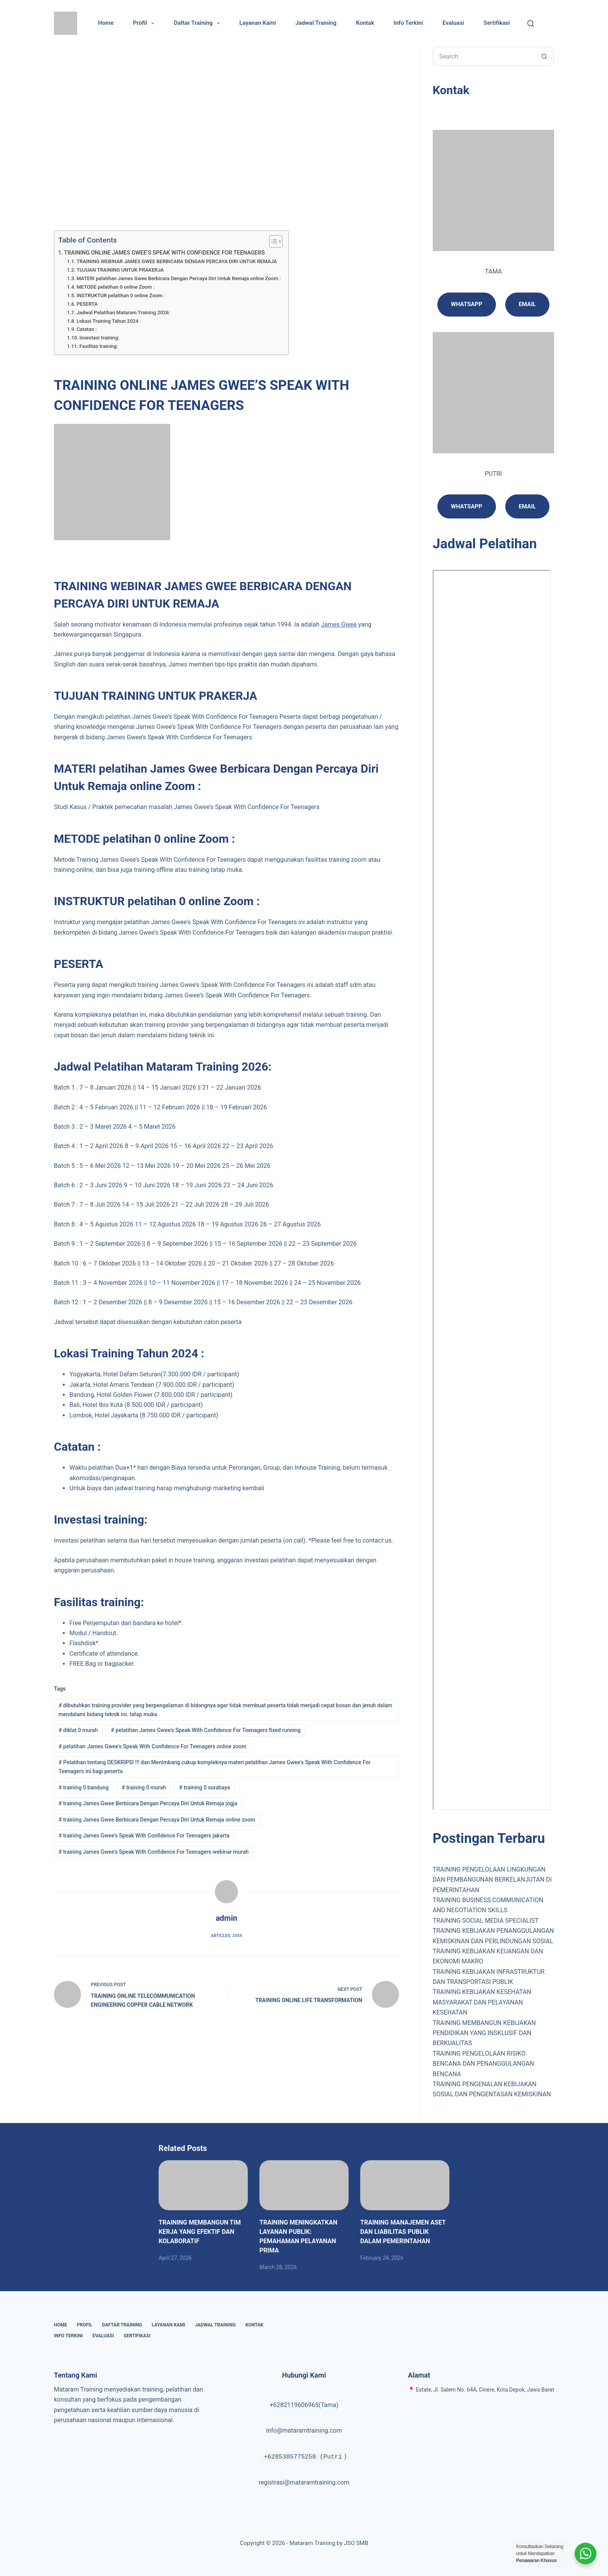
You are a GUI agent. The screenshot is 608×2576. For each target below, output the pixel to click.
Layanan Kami (257, 22)
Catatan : (86, 329)
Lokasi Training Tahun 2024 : (108, 321)
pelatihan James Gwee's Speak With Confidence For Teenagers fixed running (206, 1730)
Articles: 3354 (226, 1935)
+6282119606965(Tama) (303, 2405)
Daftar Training (198, 23)
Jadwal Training (316, 22)
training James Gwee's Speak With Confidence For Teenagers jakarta (144, 1835)
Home (106, 22)
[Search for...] (484, 56)
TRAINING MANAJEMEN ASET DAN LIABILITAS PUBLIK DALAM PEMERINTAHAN (403, 2232)
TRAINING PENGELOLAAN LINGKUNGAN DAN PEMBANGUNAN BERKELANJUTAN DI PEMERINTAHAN (492, 1880)
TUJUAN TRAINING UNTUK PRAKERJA (120, 270)
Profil (145, 23)
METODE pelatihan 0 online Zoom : (115, 287)
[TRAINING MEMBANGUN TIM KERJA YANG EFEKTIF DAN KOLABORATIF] (203, 2185)
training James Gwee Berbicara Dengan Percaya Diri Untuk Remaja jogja (148, 1803)
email (527, 506)
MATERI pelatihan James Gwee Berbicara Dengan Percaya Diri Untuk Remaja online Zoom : (178, 278)
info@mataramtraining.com (304, 2430)
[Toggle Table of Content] (272, 241)
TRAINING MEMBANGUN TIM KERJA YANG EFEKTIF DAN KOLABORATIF (200, 2232)
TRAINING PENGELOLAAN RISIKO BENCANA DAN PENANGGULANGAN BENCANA (483, 2064)
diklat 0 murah (78, 1730)
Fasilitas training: (98, 346)
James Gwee (339, 624)
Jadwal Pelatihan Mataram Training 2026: (123, 312)
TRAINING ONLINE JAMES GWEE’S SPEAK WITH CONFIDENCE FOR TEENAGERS (164, 253)
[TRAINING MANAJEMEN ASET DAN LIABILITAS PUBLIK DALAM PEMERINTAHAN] (404, 2185)
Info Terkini (408, 22)
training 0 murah (144, 1787)
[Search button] (544, 56)
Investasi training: (99, 338)
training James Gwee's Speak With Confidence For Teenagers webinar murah (154, 1852)
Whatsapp (466, 304)
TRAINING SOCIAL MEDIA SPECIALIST (486, 1920)
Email (527, 304)
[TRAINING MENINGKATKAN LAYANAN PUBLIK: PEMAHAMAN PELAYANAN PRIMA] (304, 2185)
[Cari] (530, 23)
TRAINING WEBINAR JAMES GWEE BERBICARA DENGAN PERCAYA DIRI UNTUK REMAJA (176, 261)
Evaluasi (453, 22)
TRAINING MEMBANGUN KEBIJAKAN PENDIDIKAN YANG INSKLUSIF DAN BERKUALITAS (484, 2033)
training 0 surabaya (204, 1787)
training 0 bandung (84, 1787)
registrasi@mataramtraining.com (304, 2482)
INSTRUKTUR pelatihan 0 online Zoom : (120, 295)
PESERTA (86, 304)
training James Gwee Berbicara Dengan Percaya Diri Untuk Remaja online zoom (157, 1820)
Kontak (365, 22)
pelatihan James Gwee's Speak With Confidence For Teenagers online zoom (152, 1746)
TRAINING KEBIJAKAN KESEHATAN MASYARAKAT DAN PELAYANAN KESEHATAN (482, 2002)
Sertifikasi (497, 22)
